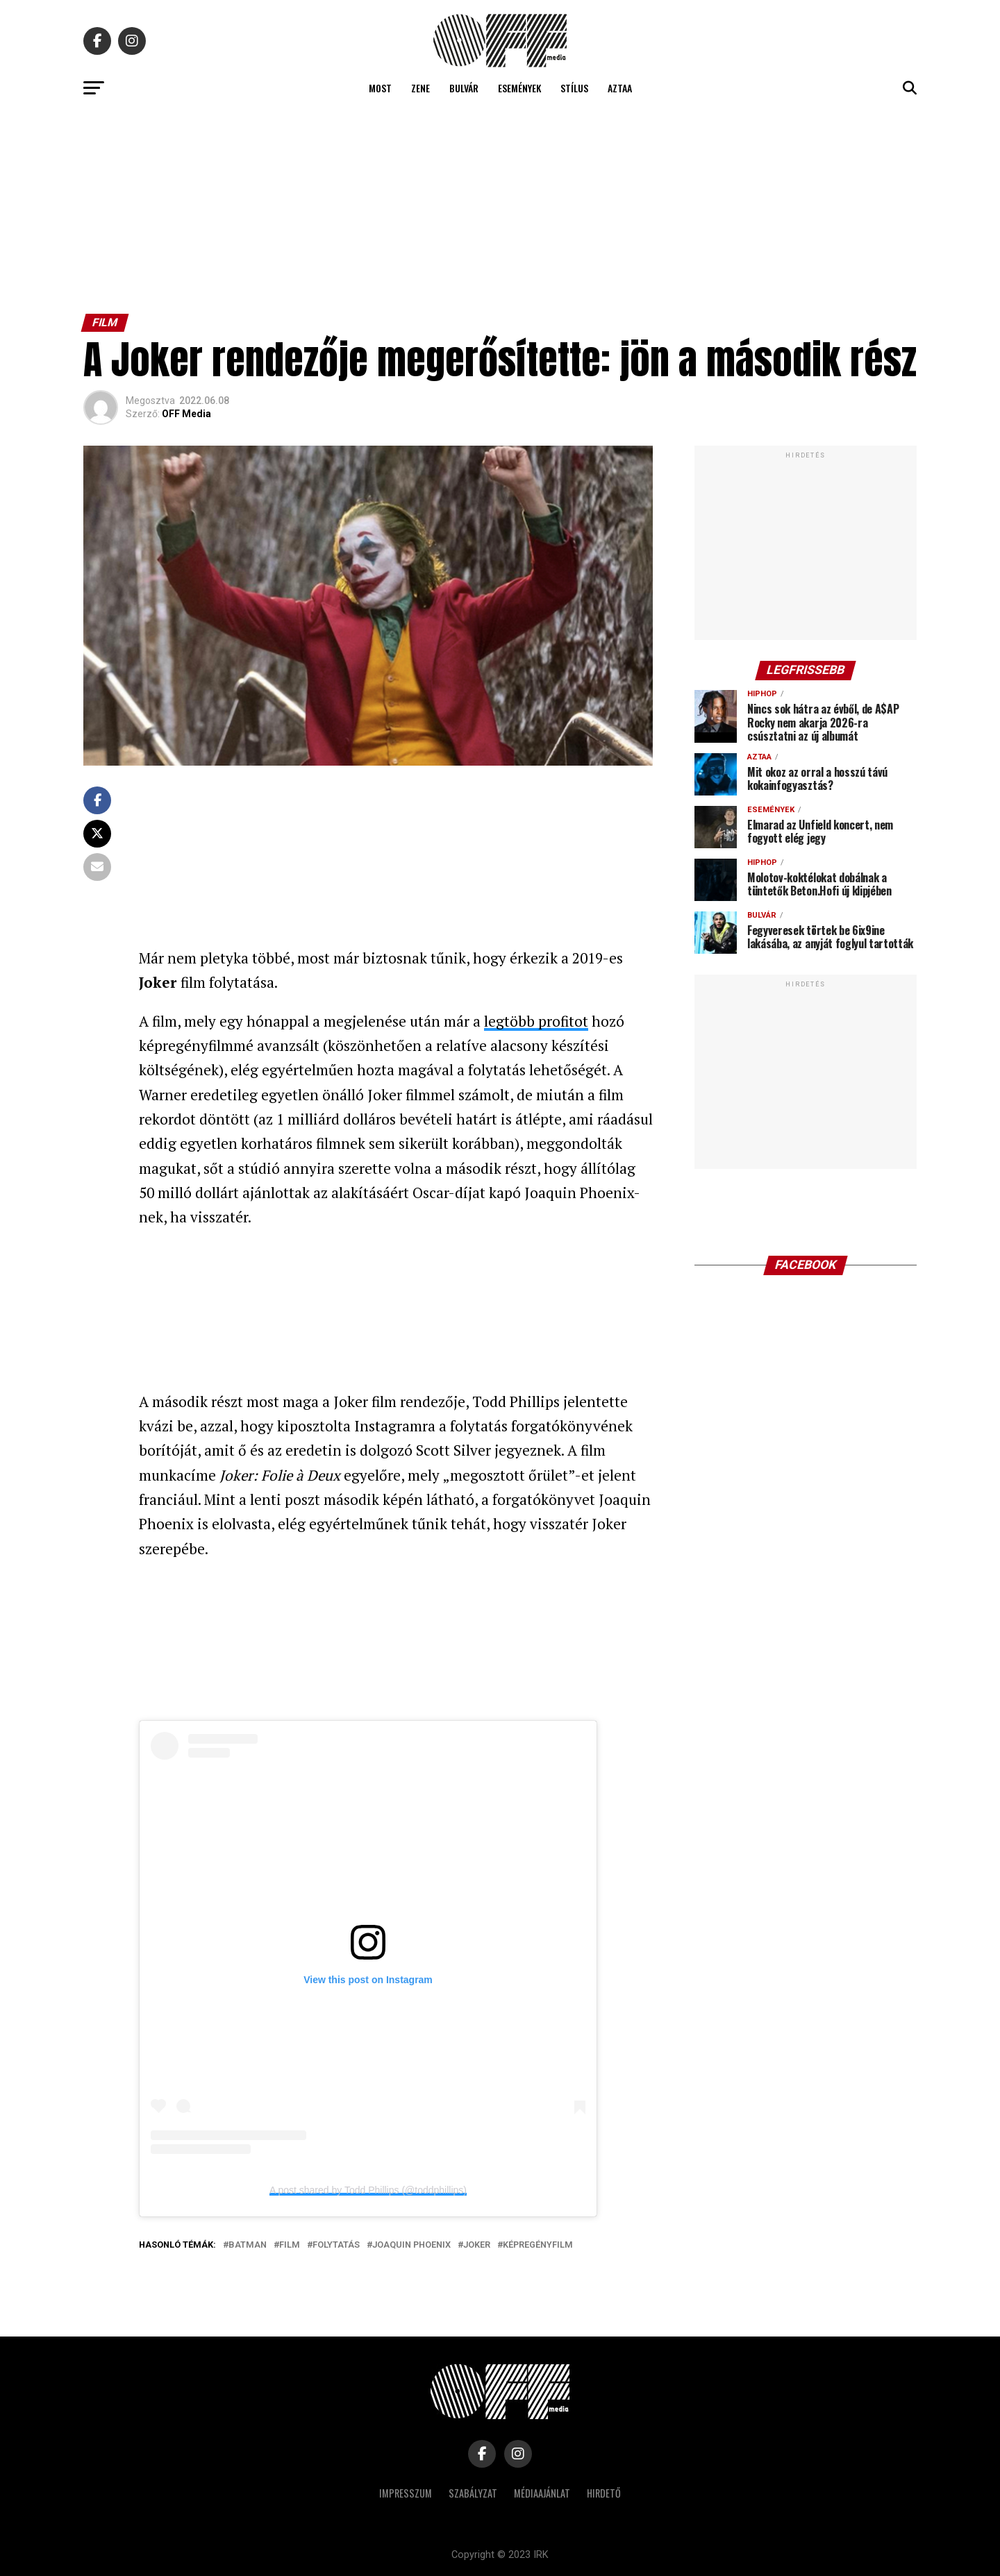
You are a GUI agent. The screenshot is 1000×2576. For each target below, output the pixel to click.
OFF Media (186, 413)
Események (519, 88)
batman (247, 2245)
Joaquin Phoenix (411, 2245)
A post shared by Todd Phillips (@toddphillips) (368, 2190)
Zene (420, 88)
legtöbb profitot (536, 1021)
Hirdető (604, 2493)
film (289, 2245)
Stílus (574, 88)
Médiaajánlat (542, 2493)
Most (380, 88)
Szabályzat (473, 2493)
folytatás (336, 2245)
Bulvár (463, 88)
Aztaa (620, 88)
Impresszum (405, 2493)
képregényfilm (538, 2245)
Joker (476, 2245)
